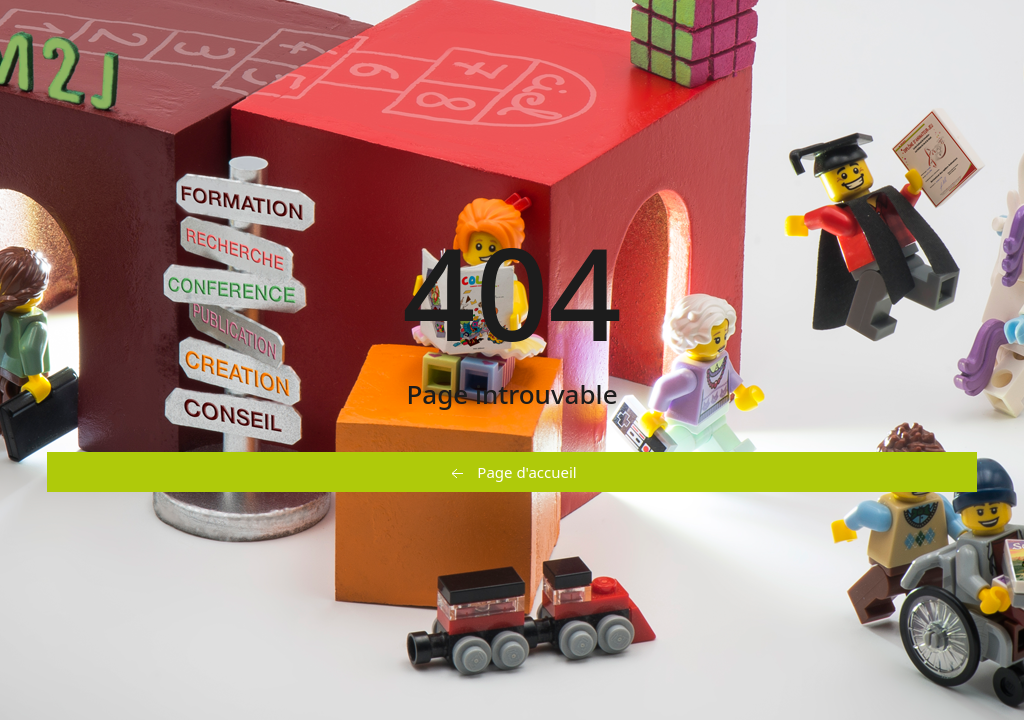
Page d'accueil (511, 473)
